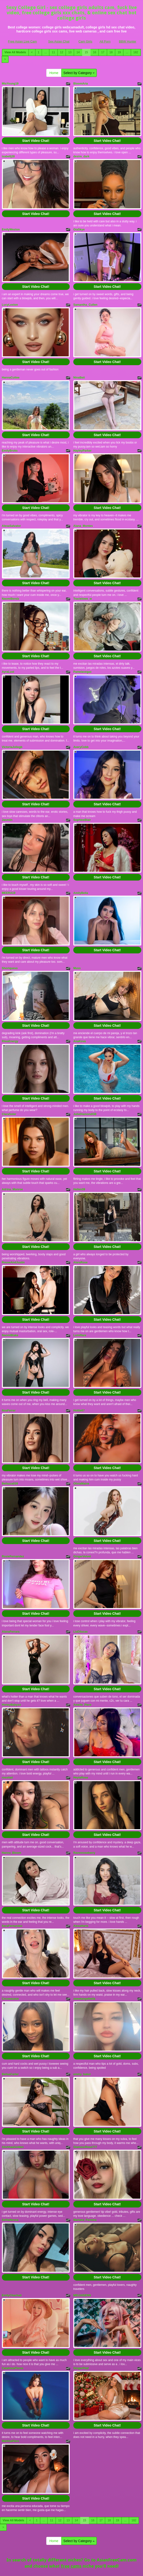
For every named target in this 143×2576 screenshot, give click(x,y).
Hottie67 (79, 1328)
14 (78, 52)
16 (94, 52)
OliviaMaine (81, 1396)
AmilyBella (80, 842)
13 (69, 52)
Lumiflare (79, 1257)
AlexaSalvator (11, 498)
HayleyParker (82, 427)
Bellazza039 (10, 1396)
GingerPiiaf (81, 2226)
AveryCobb (81, 705)
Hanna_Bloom (11, 1742)
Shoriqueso (10, 913)
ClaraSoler (9, 1050)
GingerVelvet (82, 1464)
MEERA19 (9, 842)
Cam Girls (85, 41)
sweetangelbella (84, 1879)
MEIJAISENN (82, 2157)
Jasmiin (7, 774)
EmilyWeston (11, 220)
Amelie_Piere (82, 1603)
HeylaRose (80, 1672)
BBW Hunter (127, 41)
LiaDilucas (80, 1535)
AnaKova (79, 981)
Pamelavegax (82, 635)
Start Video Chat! (35, 136)
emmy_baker (82, 1950)
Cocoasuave (10, 1879)
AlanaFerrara (11, 1535)
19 (119, 52)
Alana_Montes (83, 498)
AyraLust (8, 635)
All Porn (105, 41)
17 (102, 52)
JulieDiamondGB (85, 1050)
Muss (77, 913)
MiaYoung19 (10, 83)
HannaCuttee (11, 359)
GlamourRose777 (85, 2018)
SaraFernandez (12, 1811)
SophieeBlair (82, 774)
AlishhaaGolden (13, 2018)
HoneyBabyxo (11, 1603)
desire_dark (81, 152)
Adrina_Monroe (12, 1120)
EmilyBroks (10, 427)
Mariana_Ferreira (85, 2087)
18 (111, 52)
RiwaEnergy (10, 981)
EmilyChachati (12, 2157)
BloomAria (80, 83)
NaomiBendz (10, 566)
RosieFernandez (13, 1464)
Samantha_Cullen (85, 291)
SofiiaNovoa (10, 2087)
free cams (71, 2414)
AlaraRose (80, 1189)
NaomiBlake (10, 1257)
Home (53, 73)
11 (53, 52)
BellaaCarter (10, 1950)
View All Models (15, 52)
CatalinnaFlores (12, 2226)
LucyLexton (10, 291)
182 (135, 52)
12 (61, 52)
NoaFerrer (9, 1328)
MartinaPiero (10, 2294)
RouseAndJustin (13, 1189)
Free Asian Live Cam (22, 41)
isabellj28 (8, 152)
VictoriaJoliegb (12, 705)
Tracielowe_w (82, 566)
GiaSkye (79, 220)
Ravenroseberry (84, 1742)
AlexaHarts (80, 1811)
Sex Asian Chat (58, 41)
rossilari (7, 1672)
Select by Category (79, 73)
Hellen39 (79, 1120)
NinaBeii (79, 359)
